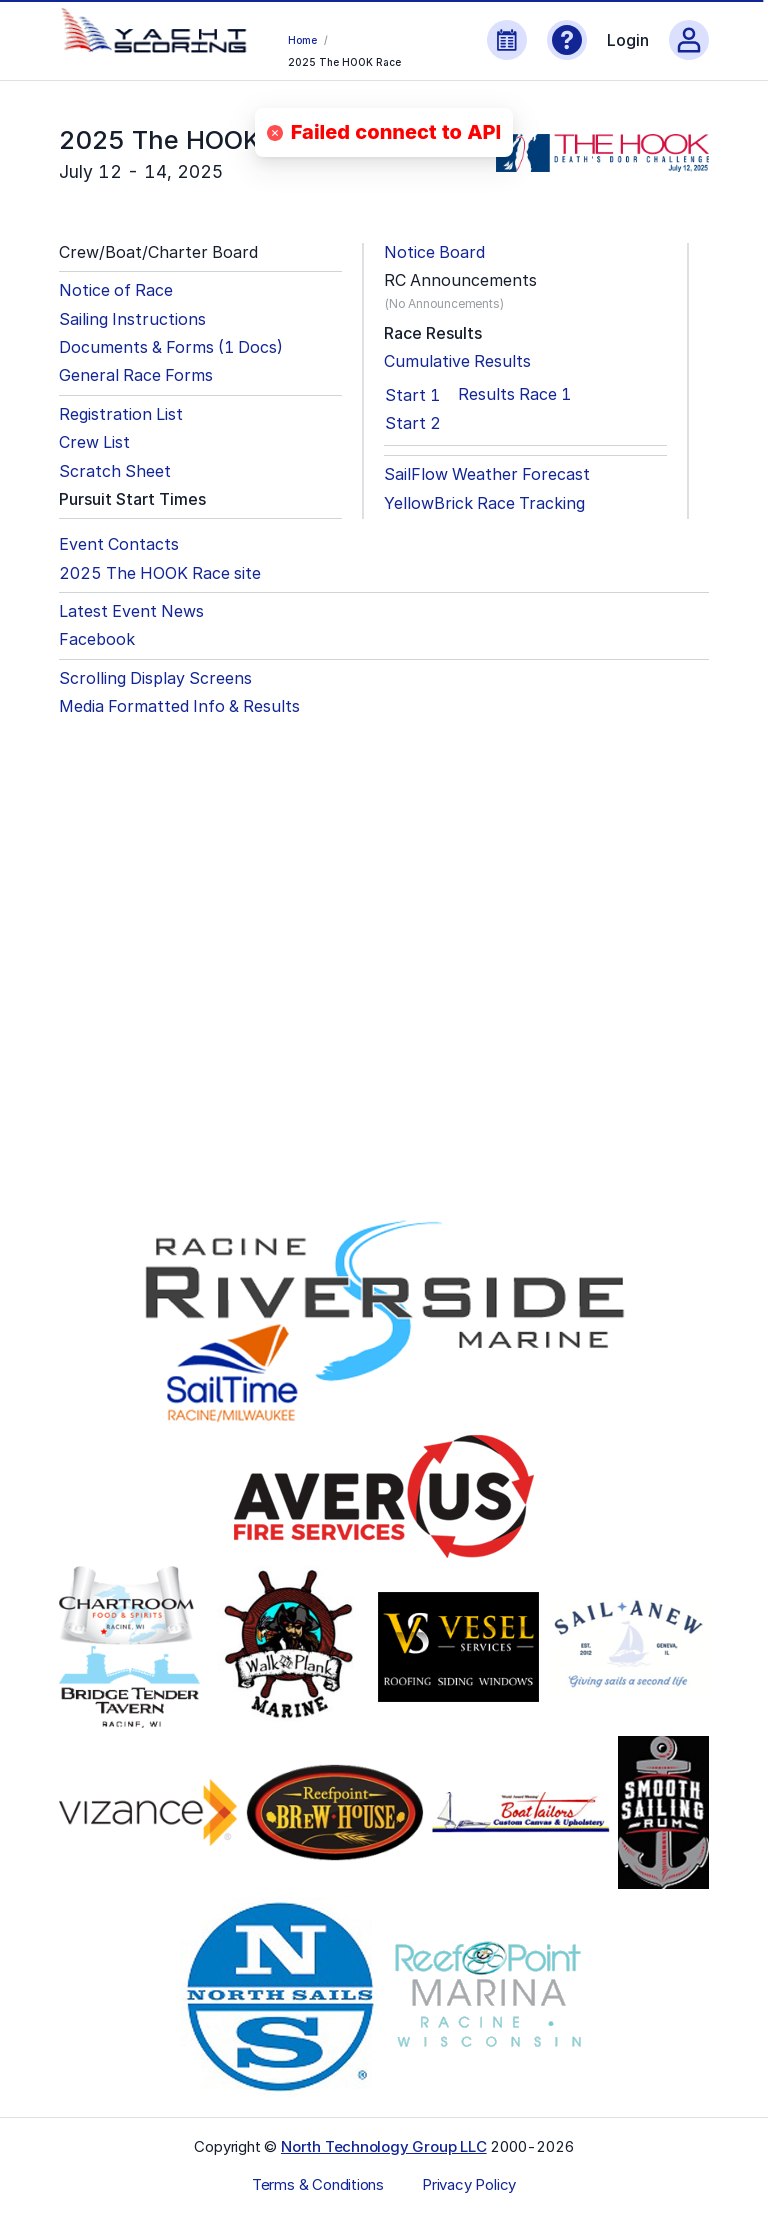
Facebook (97, 639)
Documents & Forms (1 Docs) (171, 347)
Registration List (121, 414)
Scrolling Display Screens (155, 678)
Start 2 (413, 423)
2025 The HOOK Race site (160, 573)
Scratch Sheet (115, 471)
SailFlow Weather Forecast (487, 474)
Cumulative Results (457, 361)
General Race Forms (136, 375)
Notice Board (434, 252)
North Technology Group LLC (384, 2146)
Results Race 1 (514, 394)
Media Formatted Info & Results (179, 706)
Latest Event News (131, 611)
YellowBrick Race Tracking (484, 503)
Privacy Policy (469, 2185)
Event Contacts (119, 544)
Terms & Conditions (318, 2185)
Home (302, 40)
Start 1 (412, 395)
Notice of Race (116, 290)
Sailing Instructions (132, 319)
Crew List (94, 442)
